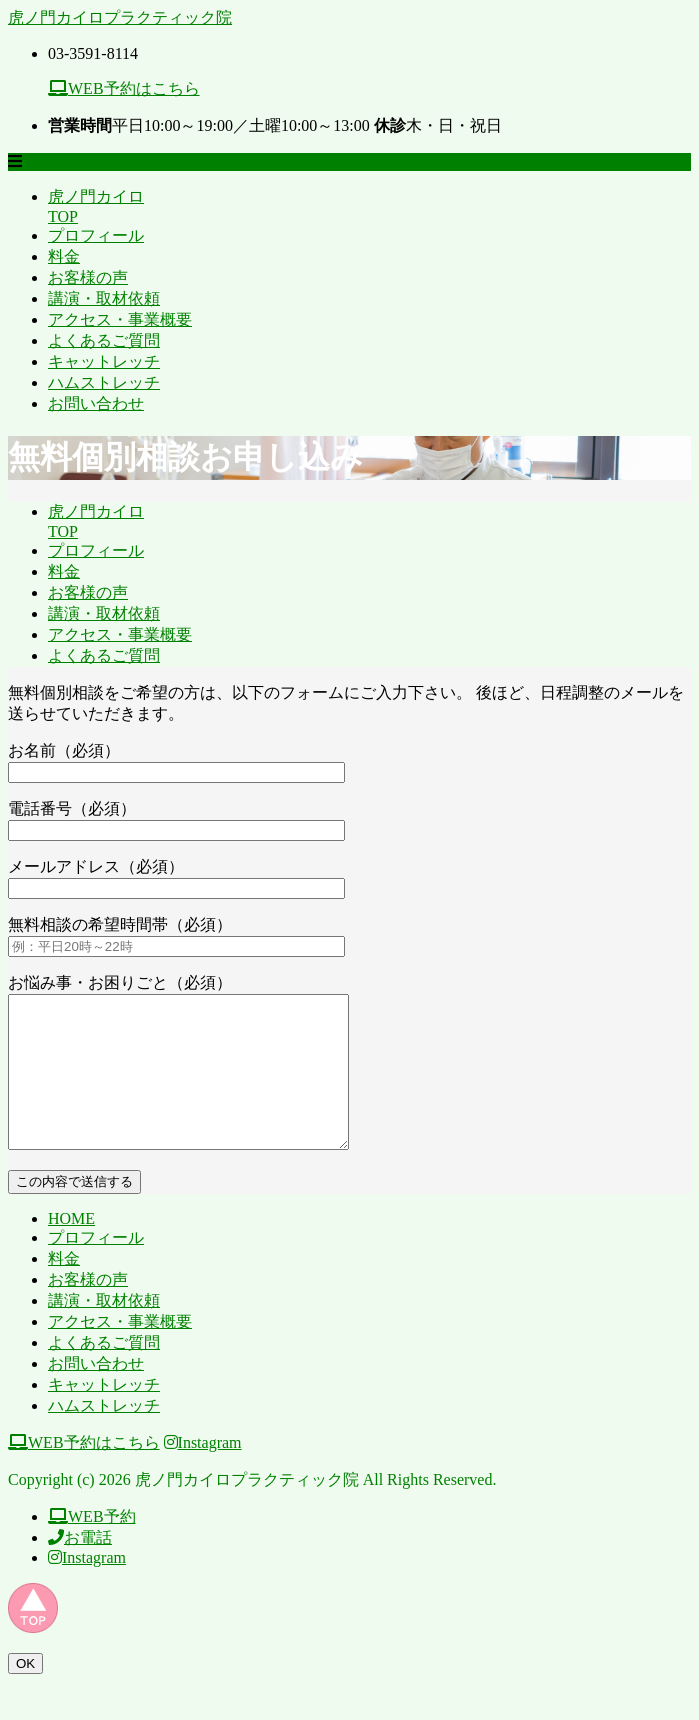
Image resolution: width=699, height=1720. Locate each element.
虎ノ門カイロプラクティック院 (120, 17)
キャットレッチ (104, 361)
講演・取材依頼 (104, 298)
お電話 (80, 1567)
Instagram (203, 1472)
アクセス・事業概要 (120, 319)
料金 (64, 256)
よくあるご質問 (104, 340)
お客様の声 (88, 277)
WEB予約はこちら (124, 88)
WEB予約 (92, 1546)
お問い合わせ (96, 403)
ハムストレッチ (104, 382)
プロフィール (96, 235)
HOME (71, 1248)
